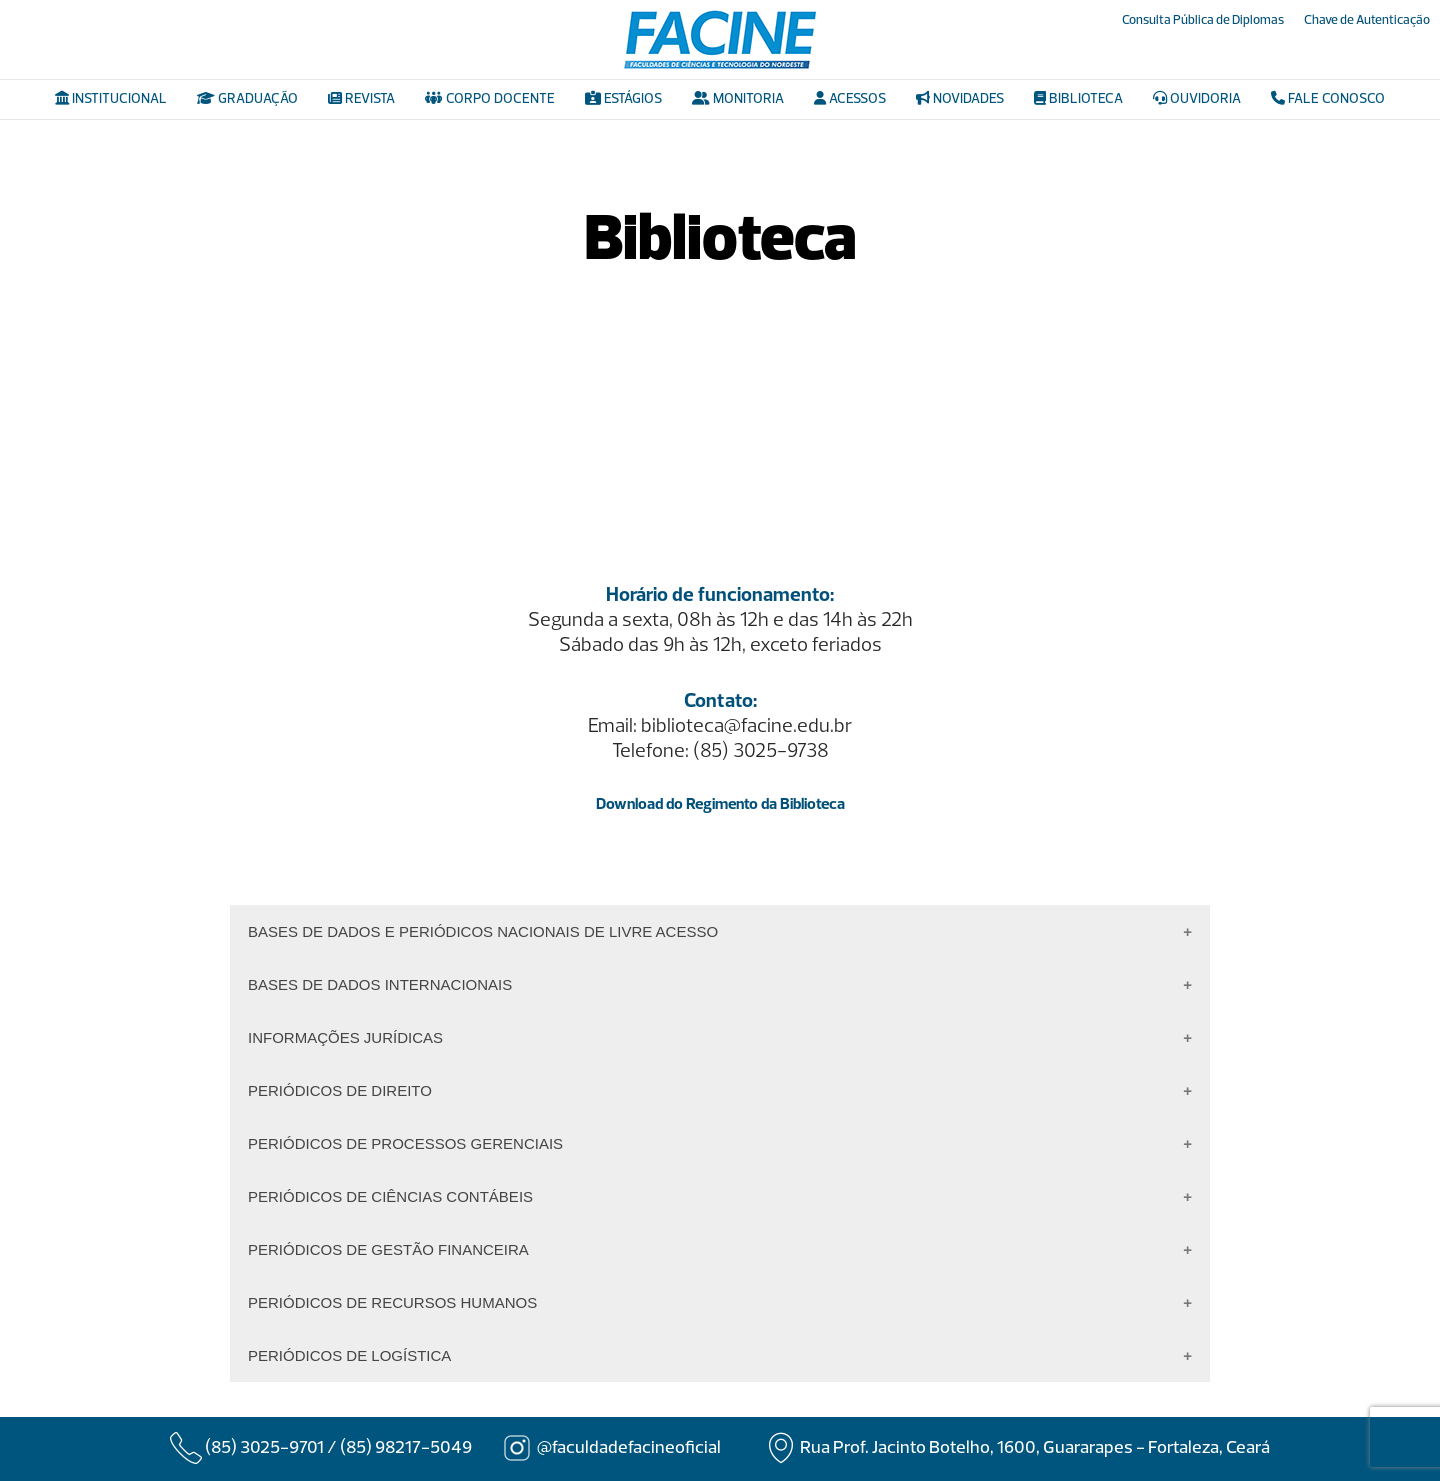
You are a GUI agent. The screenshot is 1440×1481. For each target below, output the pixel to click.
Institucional (111, 99)
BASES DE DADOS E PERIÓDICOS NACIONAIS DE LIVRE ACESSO (483, 931)
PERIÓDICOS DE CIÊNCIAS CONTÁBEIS (390, 1196)
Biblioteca (1078, 99)
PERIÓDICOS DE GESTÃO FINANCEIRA (388, 1249)
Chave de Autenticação (1367, 20)
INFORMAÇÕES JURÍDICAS (345, 1037)
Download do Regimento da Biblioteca (720, 805)
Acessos (850, 99)
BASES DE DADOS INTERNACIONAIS (380, 984)
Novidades (960, 99)
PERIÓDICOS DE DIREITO (340, 1090)
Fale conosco (1328, 99)
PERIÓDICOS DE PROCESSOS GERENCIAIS (405, 1143)
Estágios (623, 99)
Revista (361, 99)
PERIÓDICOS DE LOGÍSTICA (349, 1355)
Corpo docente (490, 99)
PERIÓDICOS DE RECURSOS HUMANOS (392, 1302)
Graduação (247, 99)
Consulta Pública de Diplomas (1203, 20)
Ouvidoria (1197, 99)
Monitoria (738, 99)
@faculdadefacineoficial (629, 1448)
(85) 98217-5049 (406, 1448)
